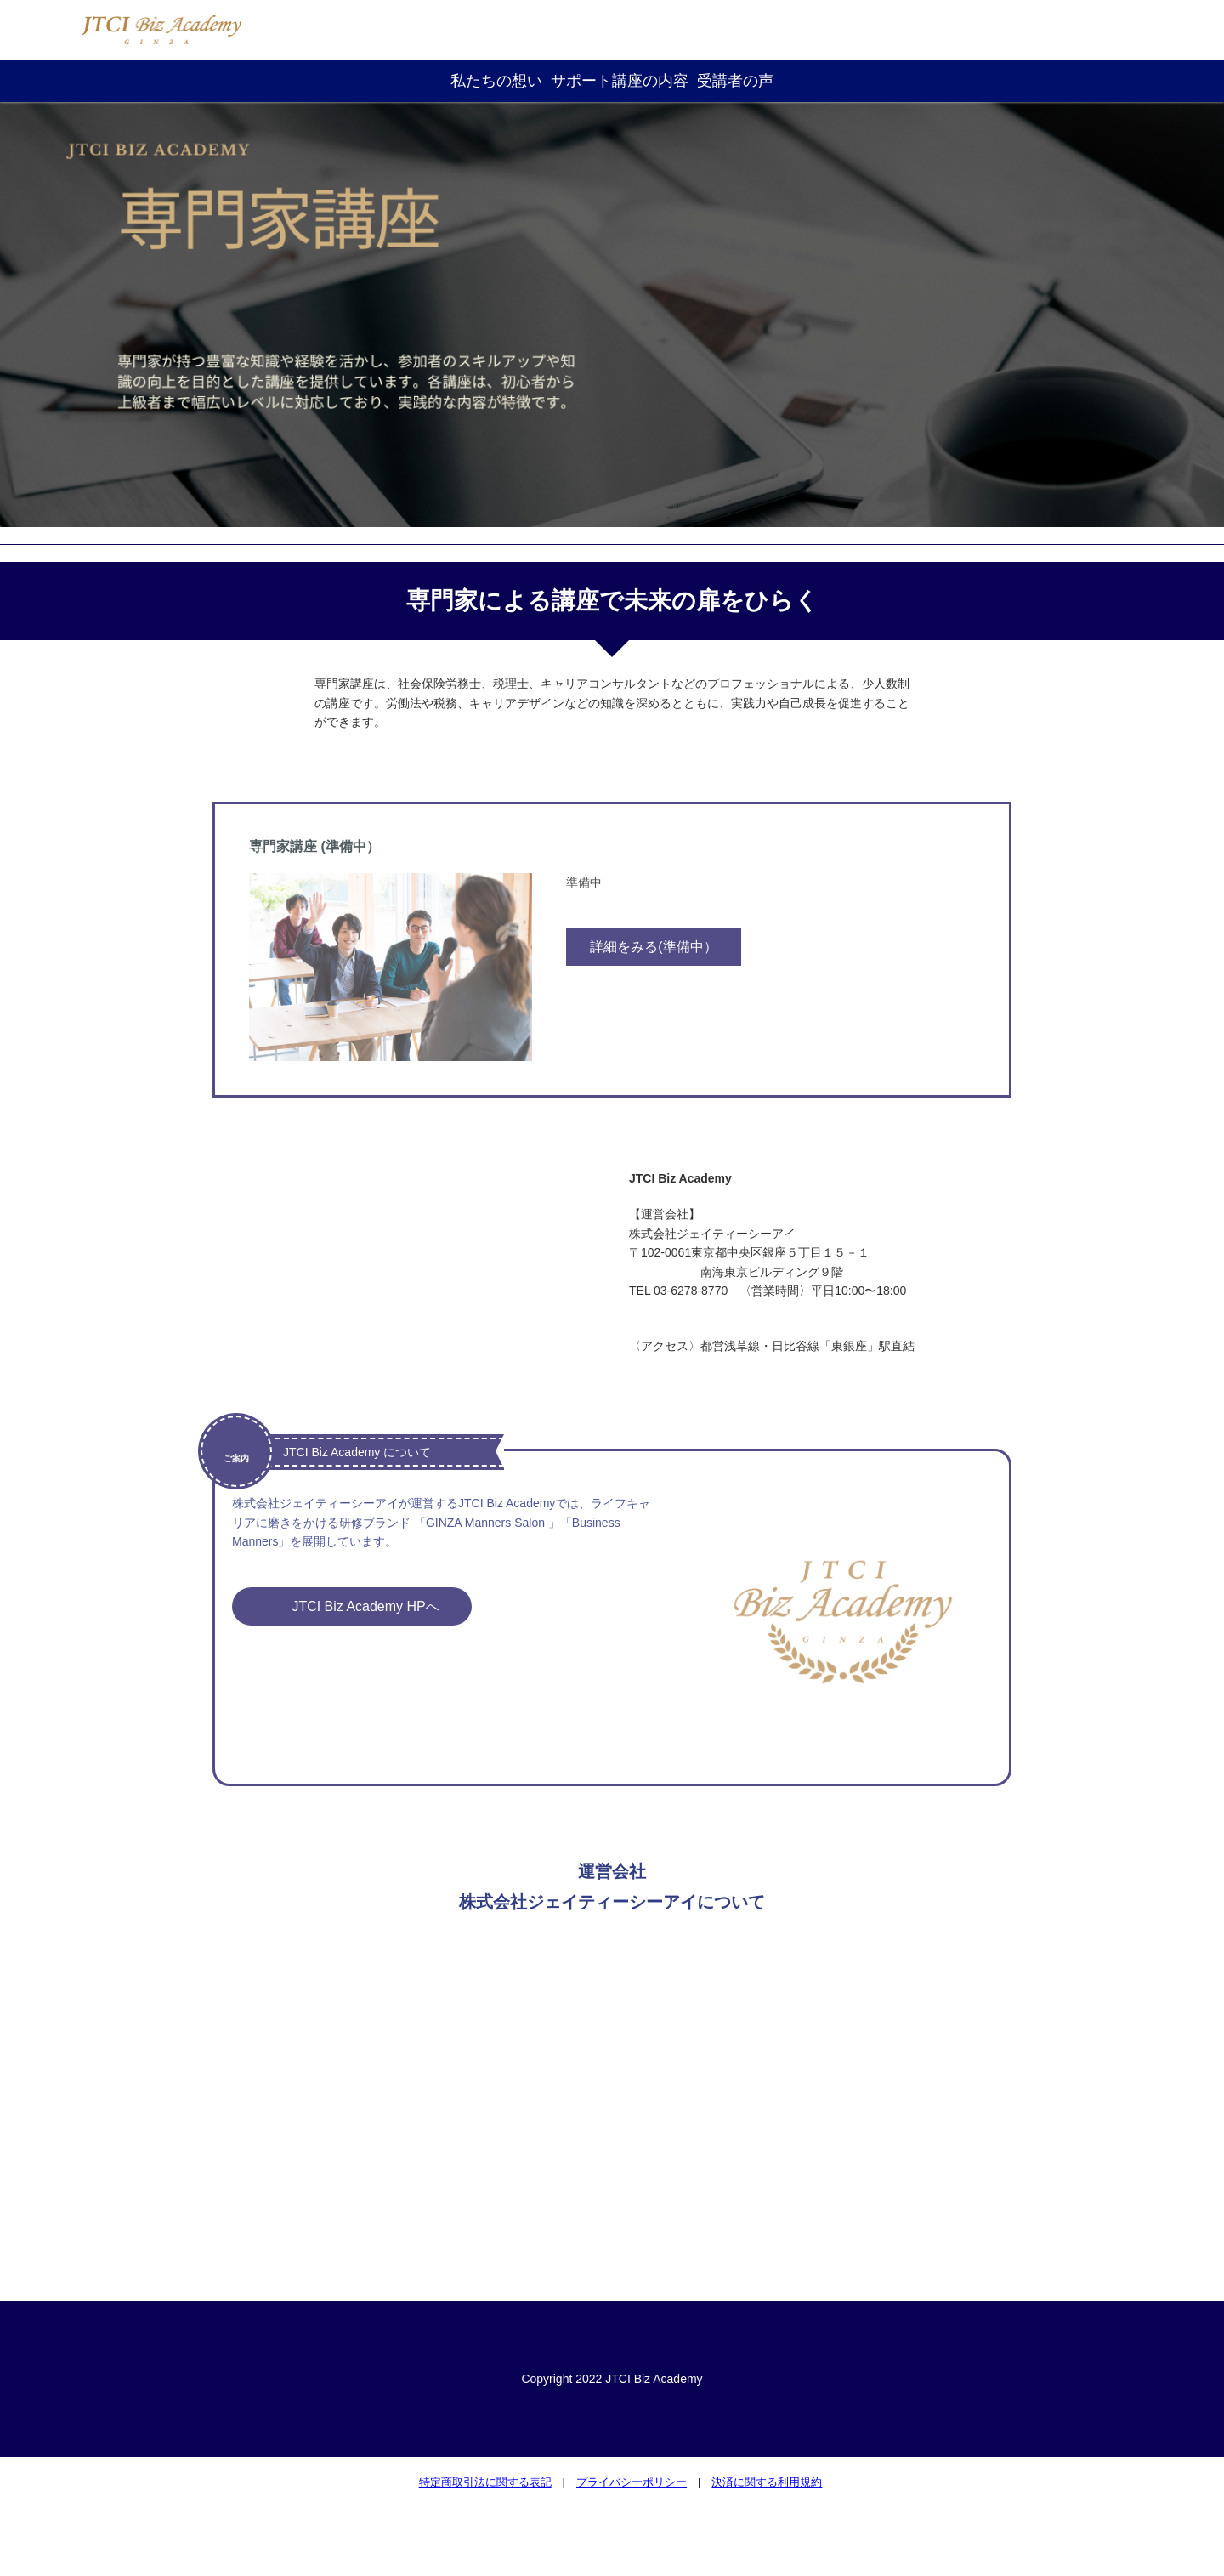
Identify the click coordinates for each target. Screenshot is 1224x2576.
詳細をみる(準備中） (653, 946)
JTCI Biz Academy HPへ (368, 1606)
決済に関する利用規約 (766, 2482)
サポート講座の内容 (619, 80)
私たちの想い (496, 80)
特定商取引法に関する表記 (485, 2482)
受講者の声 (735, 80)
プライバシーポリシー (631, 2482)
